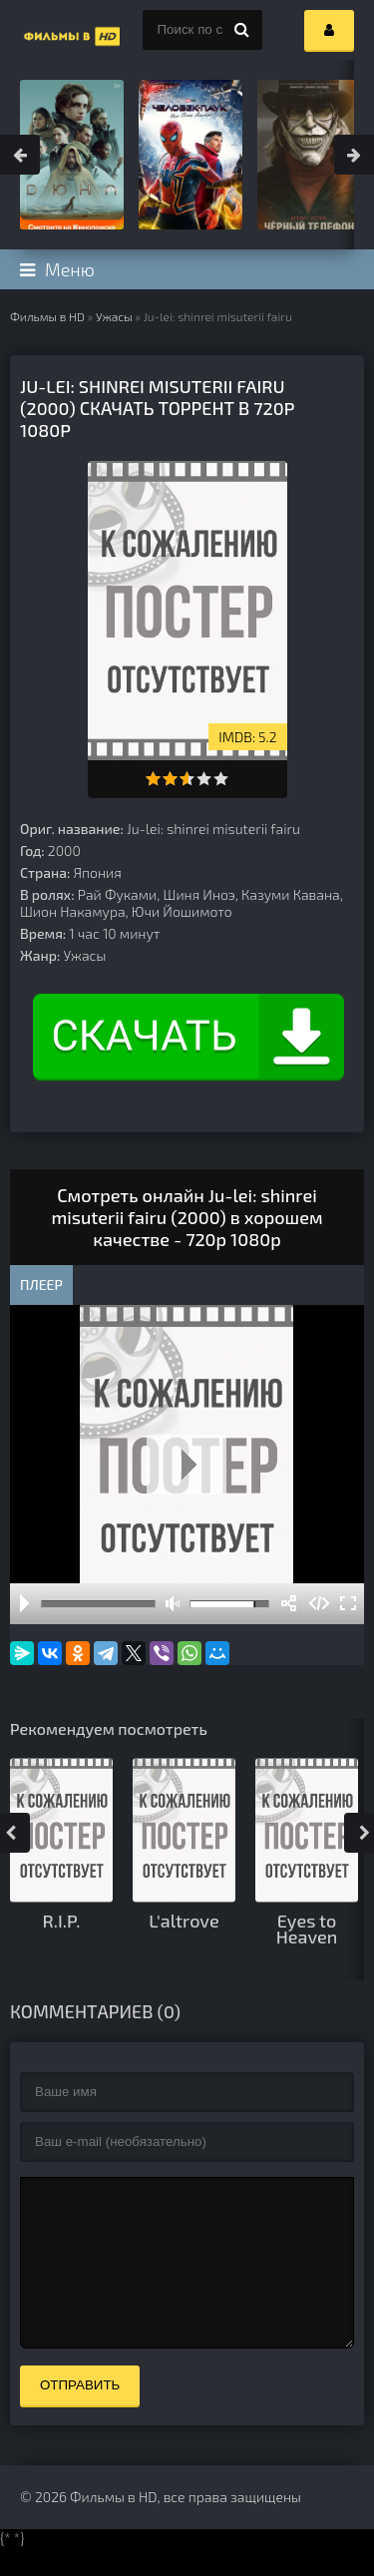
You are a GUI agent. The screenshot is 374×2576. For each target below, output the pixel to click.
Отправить (80, 2414)
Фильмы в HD (47, 316)
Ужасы (114, 316)
